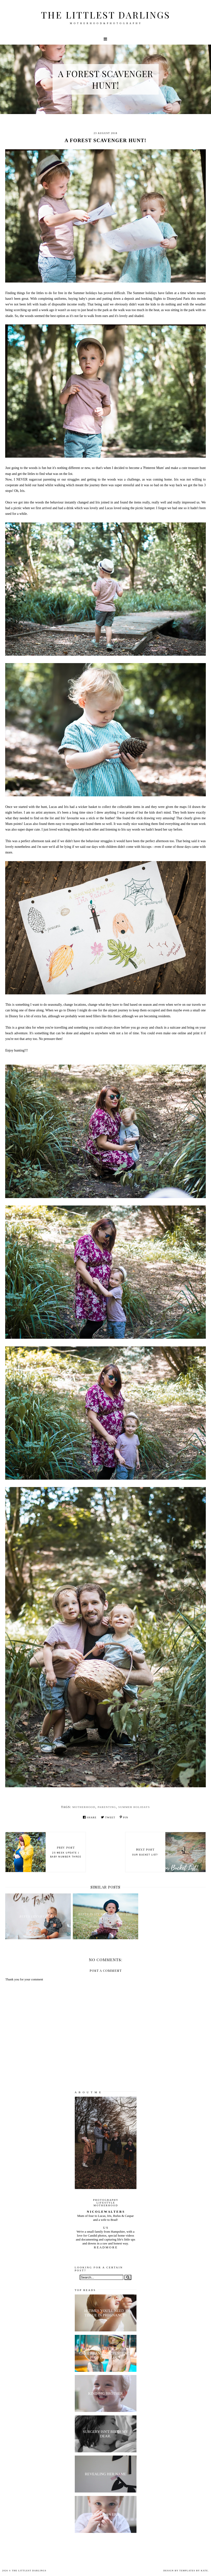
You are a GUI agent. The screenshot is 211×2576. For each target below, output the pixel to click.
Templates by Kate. (194, 2570)
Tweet (108, 1817)
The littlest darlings (105, 15)
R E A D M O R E (105, 2247)
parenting (106, 1807)
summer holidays (134, 1807)
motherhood (83, 1807)
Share (90, 1817)
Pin (124, 1817)
